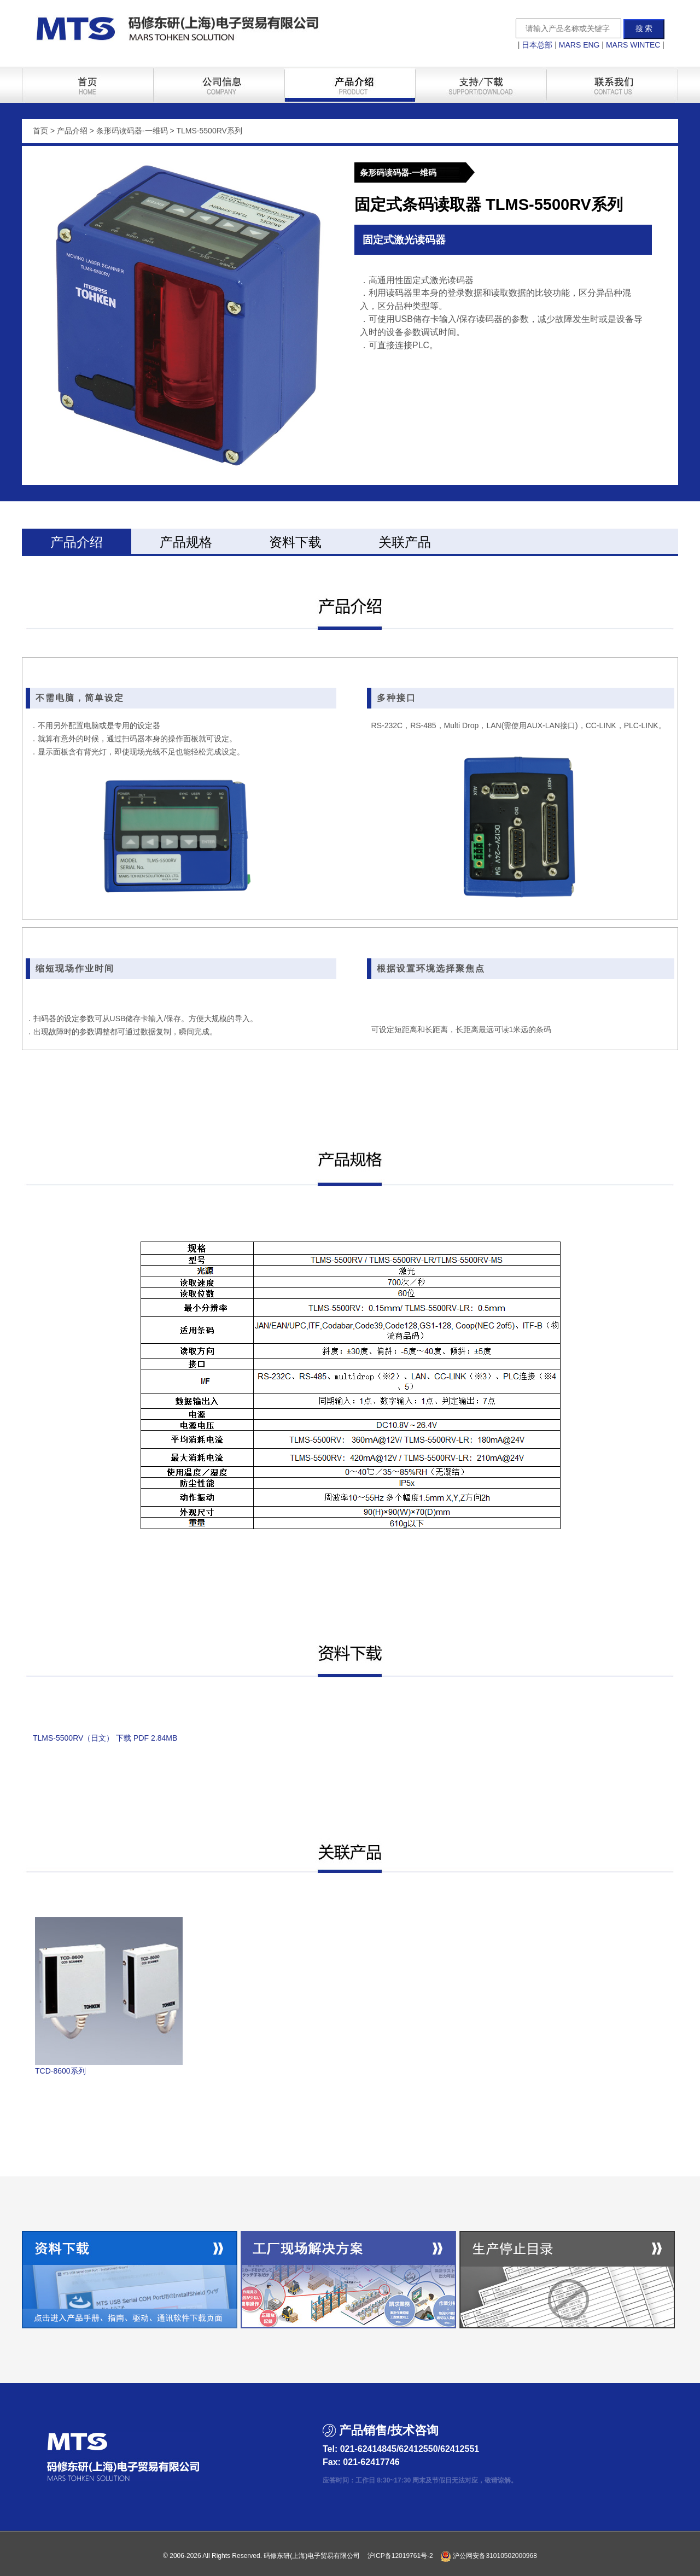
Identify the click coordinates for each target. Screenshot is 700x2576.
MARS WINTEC (633, 44)
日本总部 (537, 44)
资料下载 (295, 542)
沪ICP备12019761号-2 (400, 2556)
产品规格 (186, 542)
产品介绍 (76, 542)
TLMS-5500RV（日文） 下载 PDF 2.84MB (105, 1738)
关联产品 (404, 542)
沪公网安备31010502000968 (488, 2556)
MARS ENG (579, 44)
